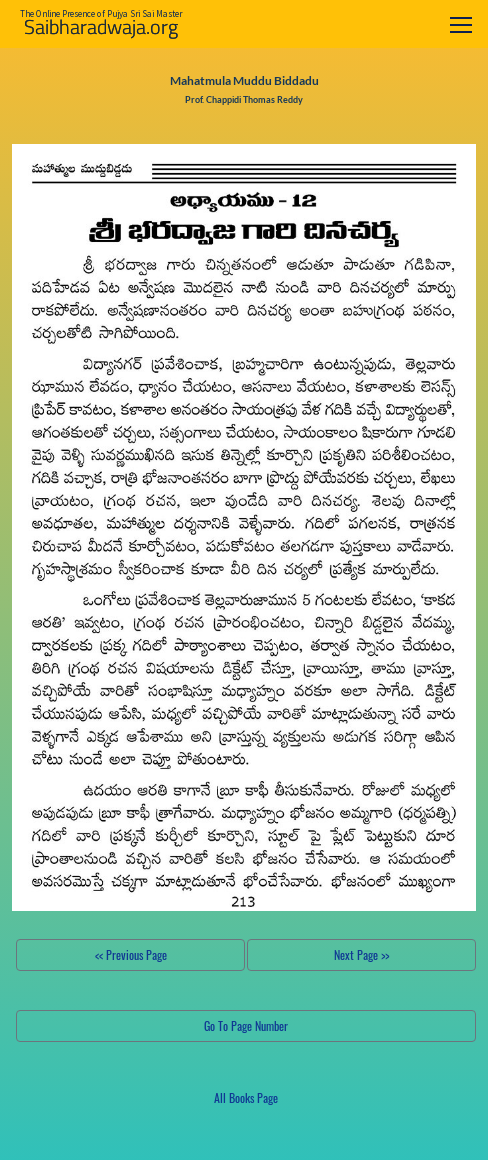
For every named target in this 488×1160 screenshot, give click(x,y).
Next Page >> (361, 954)
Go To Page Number (246, 1025)
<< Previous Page (131, 954)
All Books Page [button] (246, 1097)
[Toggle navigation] (461, 24)
